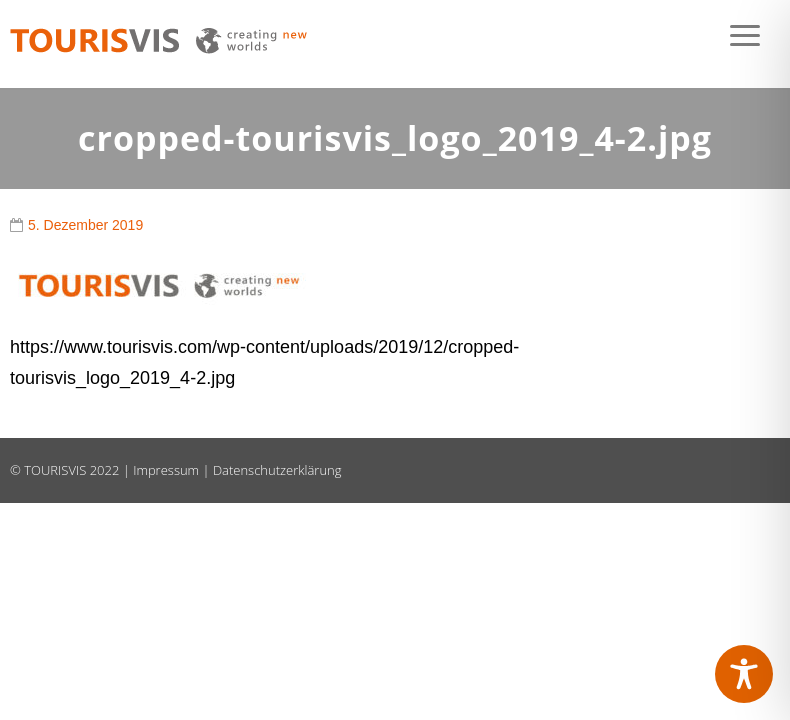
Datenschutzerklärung (277, 470)
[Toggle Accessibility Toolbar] (744, 674)
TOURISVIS (55, 470)
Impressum (166, 470)
